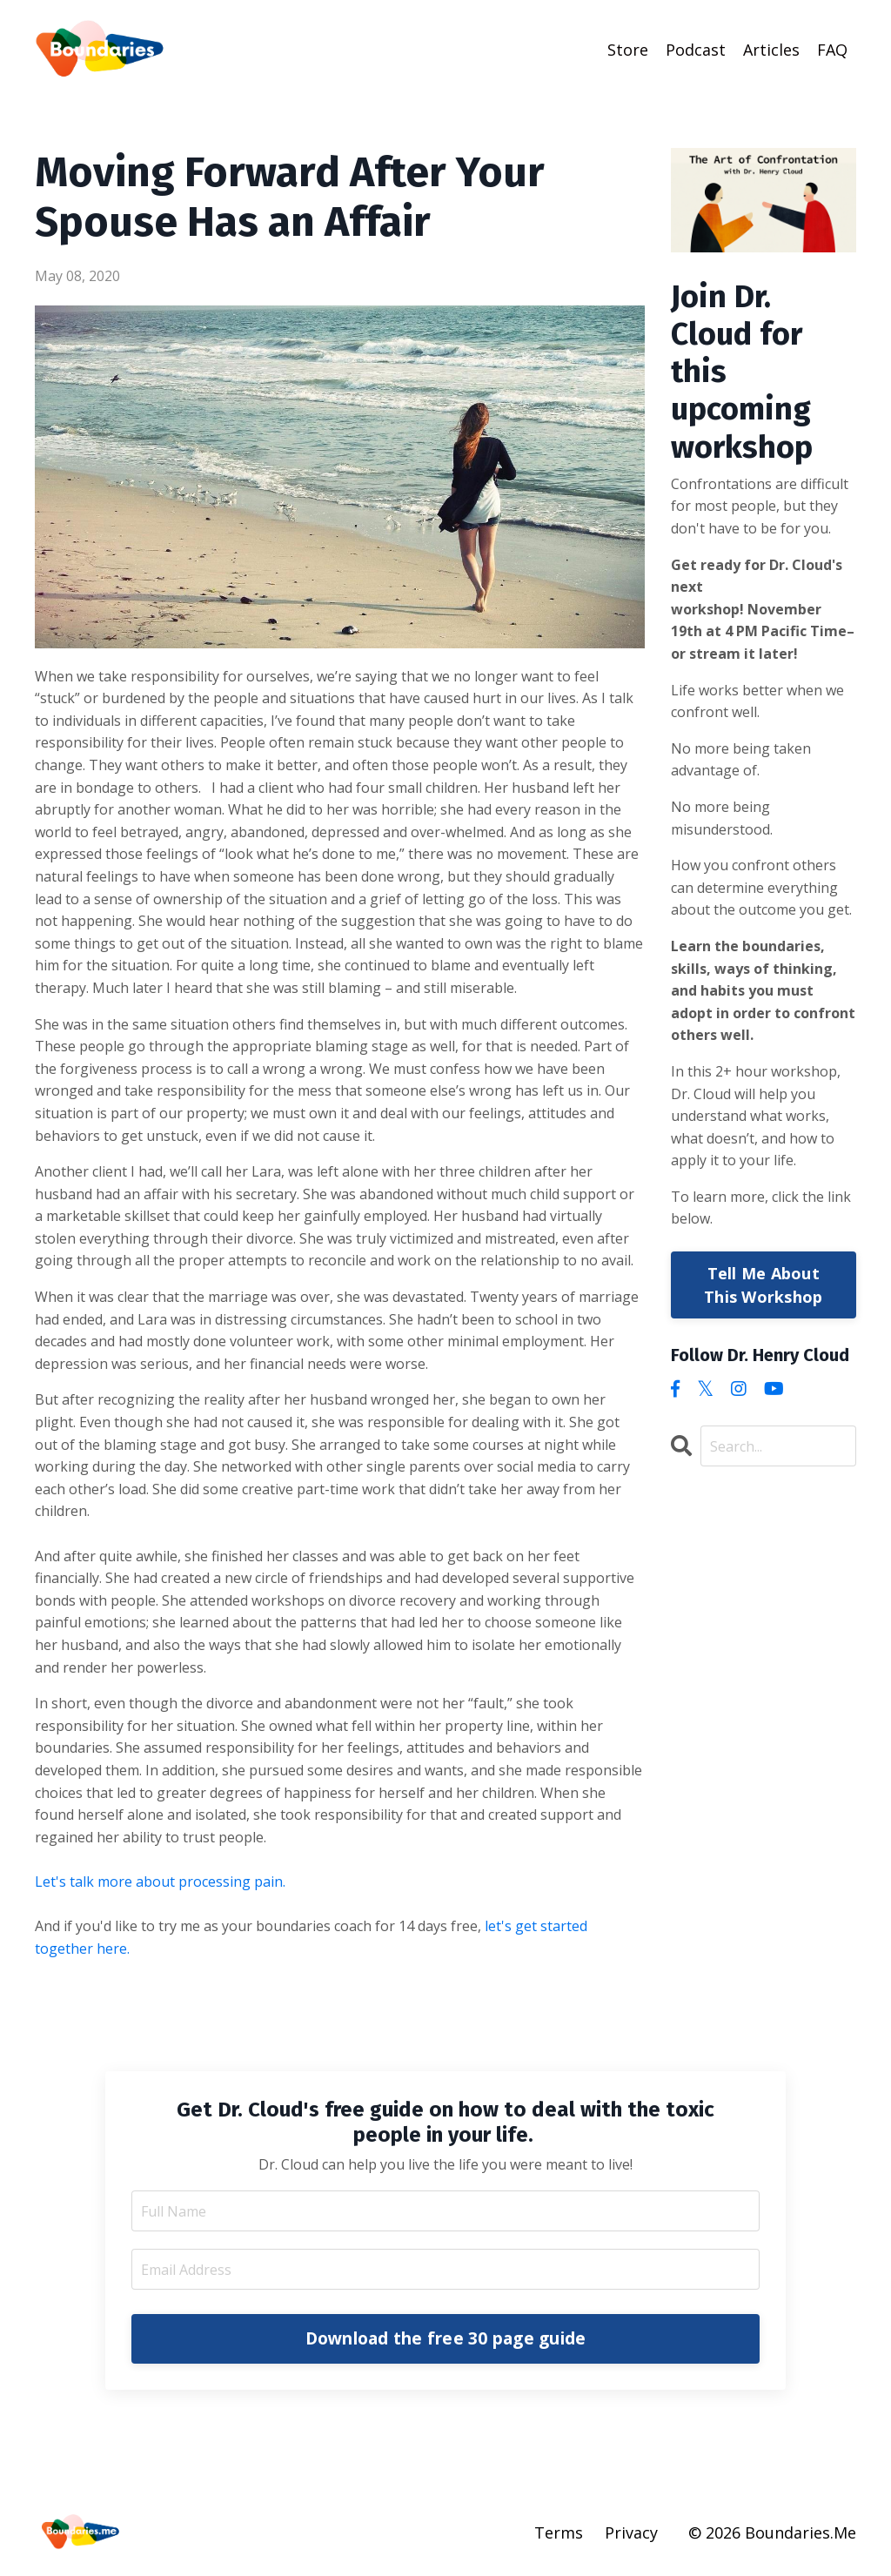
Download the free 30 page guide (445, 2338)
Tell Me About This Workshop (763, 1285)
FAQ (832, 49)
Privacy (631, 2532)
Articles (771, 49)
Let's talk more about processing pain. (162, 1881)
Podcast (696, 49)
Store (627, 49)
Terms (558, 2532)
